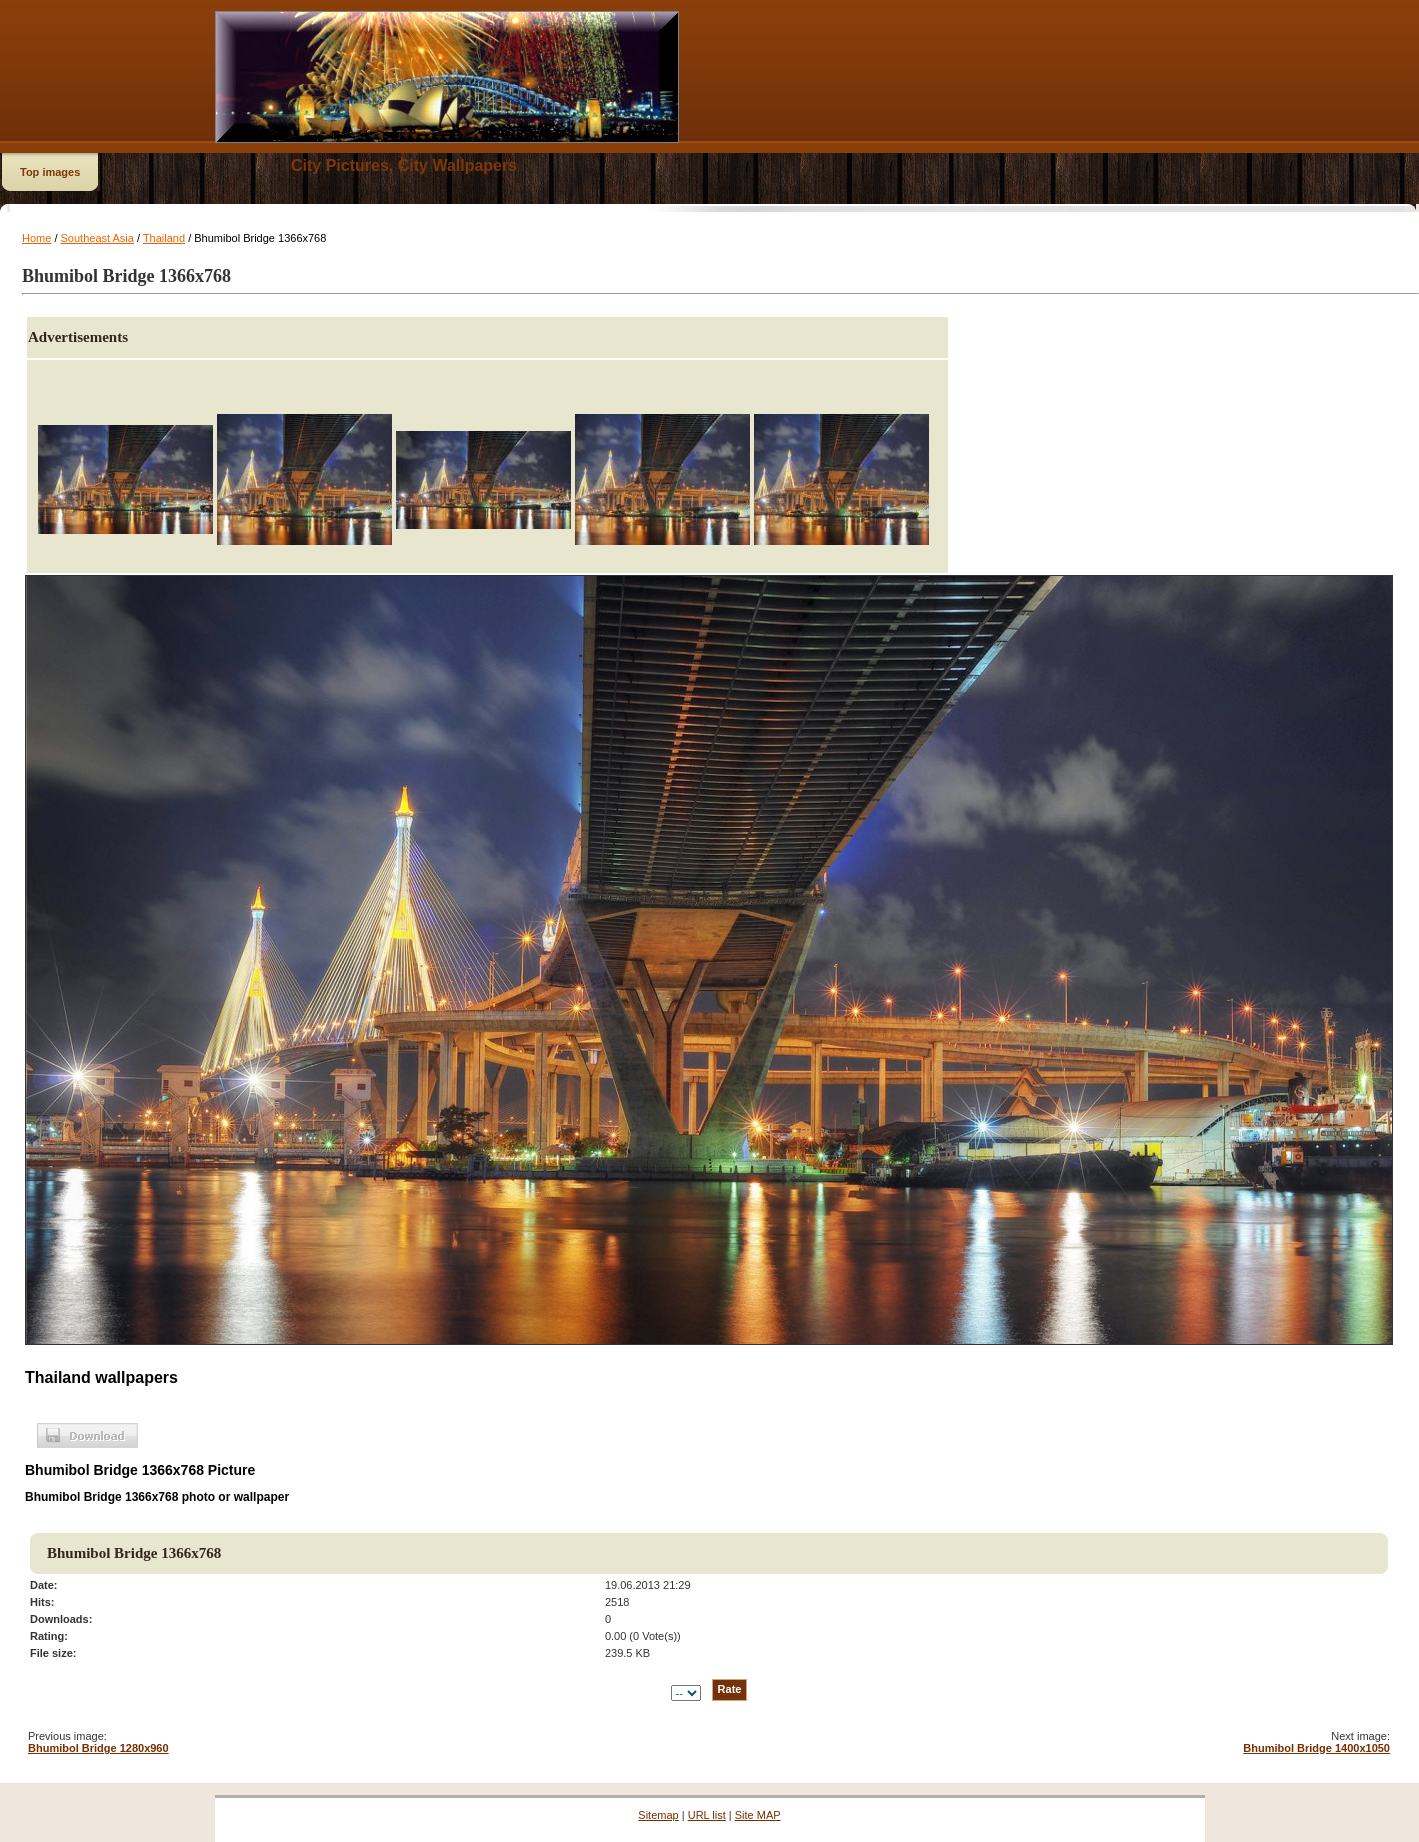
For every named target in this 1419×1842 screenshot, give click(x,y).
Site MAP (758, 1815)
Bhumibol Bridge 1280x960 (98, 1748)
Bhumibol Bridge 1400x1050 (1316, 1748)
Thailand (164, 238)
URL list (707, 1815)
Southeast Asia (97, 238)
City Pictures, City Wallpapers (404, 165)
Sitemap (658, 1815)
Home (36, 238)
